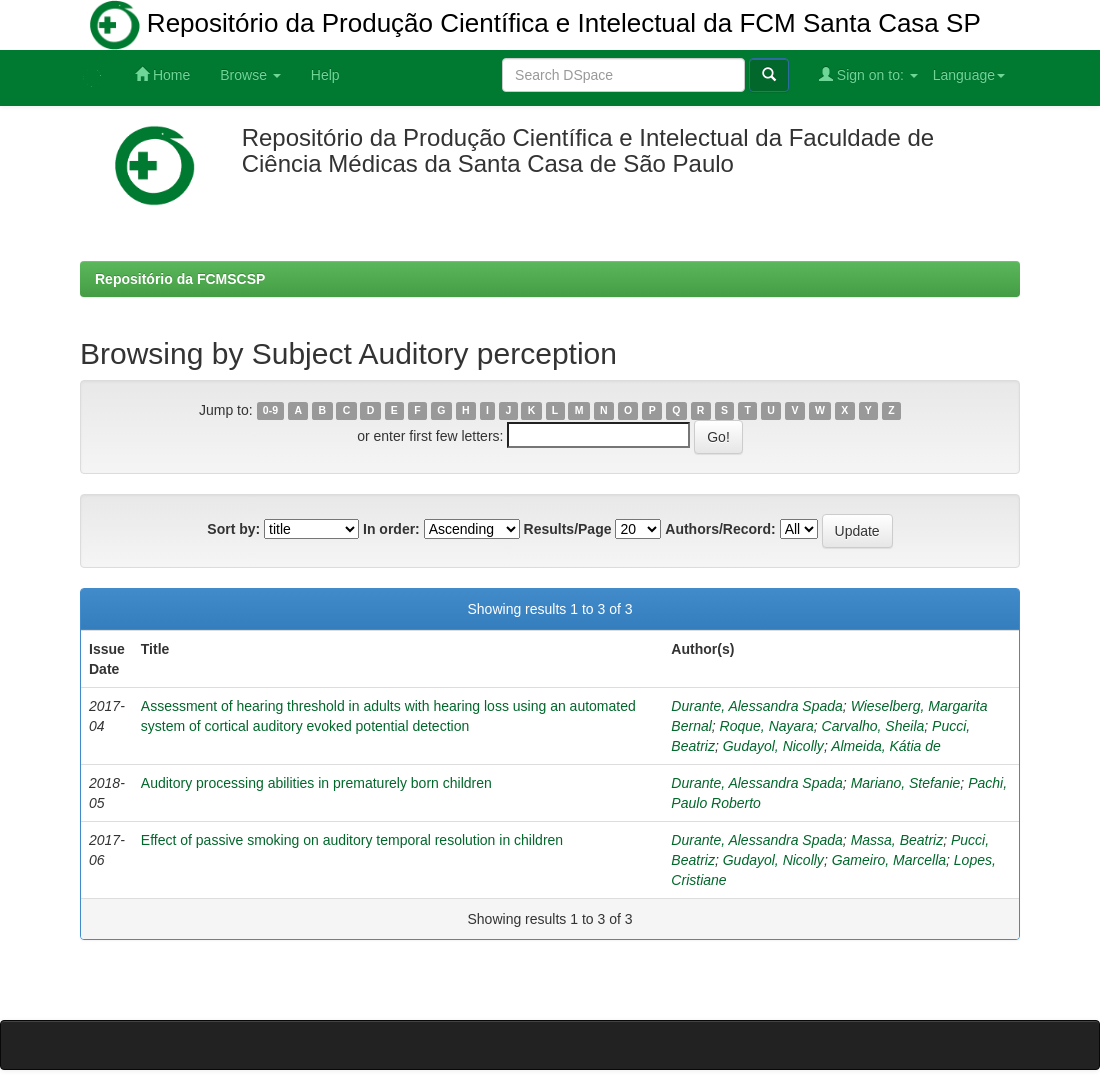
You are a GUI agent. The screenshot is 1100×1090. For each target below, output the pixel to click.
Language (969, 75)
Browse (250, 75)
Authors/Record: (720, 529)
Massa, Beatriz (897, 840)
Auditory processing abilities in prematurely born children (316, 783)
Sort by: (233, 529)
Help (325, 75)
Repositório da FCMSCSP (180, 279)
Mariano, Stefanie (906, 783)
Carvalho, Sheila (873, 726)
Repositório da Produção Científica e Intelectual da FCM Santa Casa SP (535, 25)
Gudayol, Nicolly (773, 746)
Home (162, 74)
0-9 (270, 411)
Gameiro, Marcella (889, 860)
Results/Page (568, 529)
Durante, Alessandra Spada (756, 706)
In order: (391, 529)
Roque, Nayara (767, 726)
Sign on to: (868, 74)
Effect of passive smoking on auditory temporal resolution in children (352, 840)
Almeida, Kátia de (886, 746)
